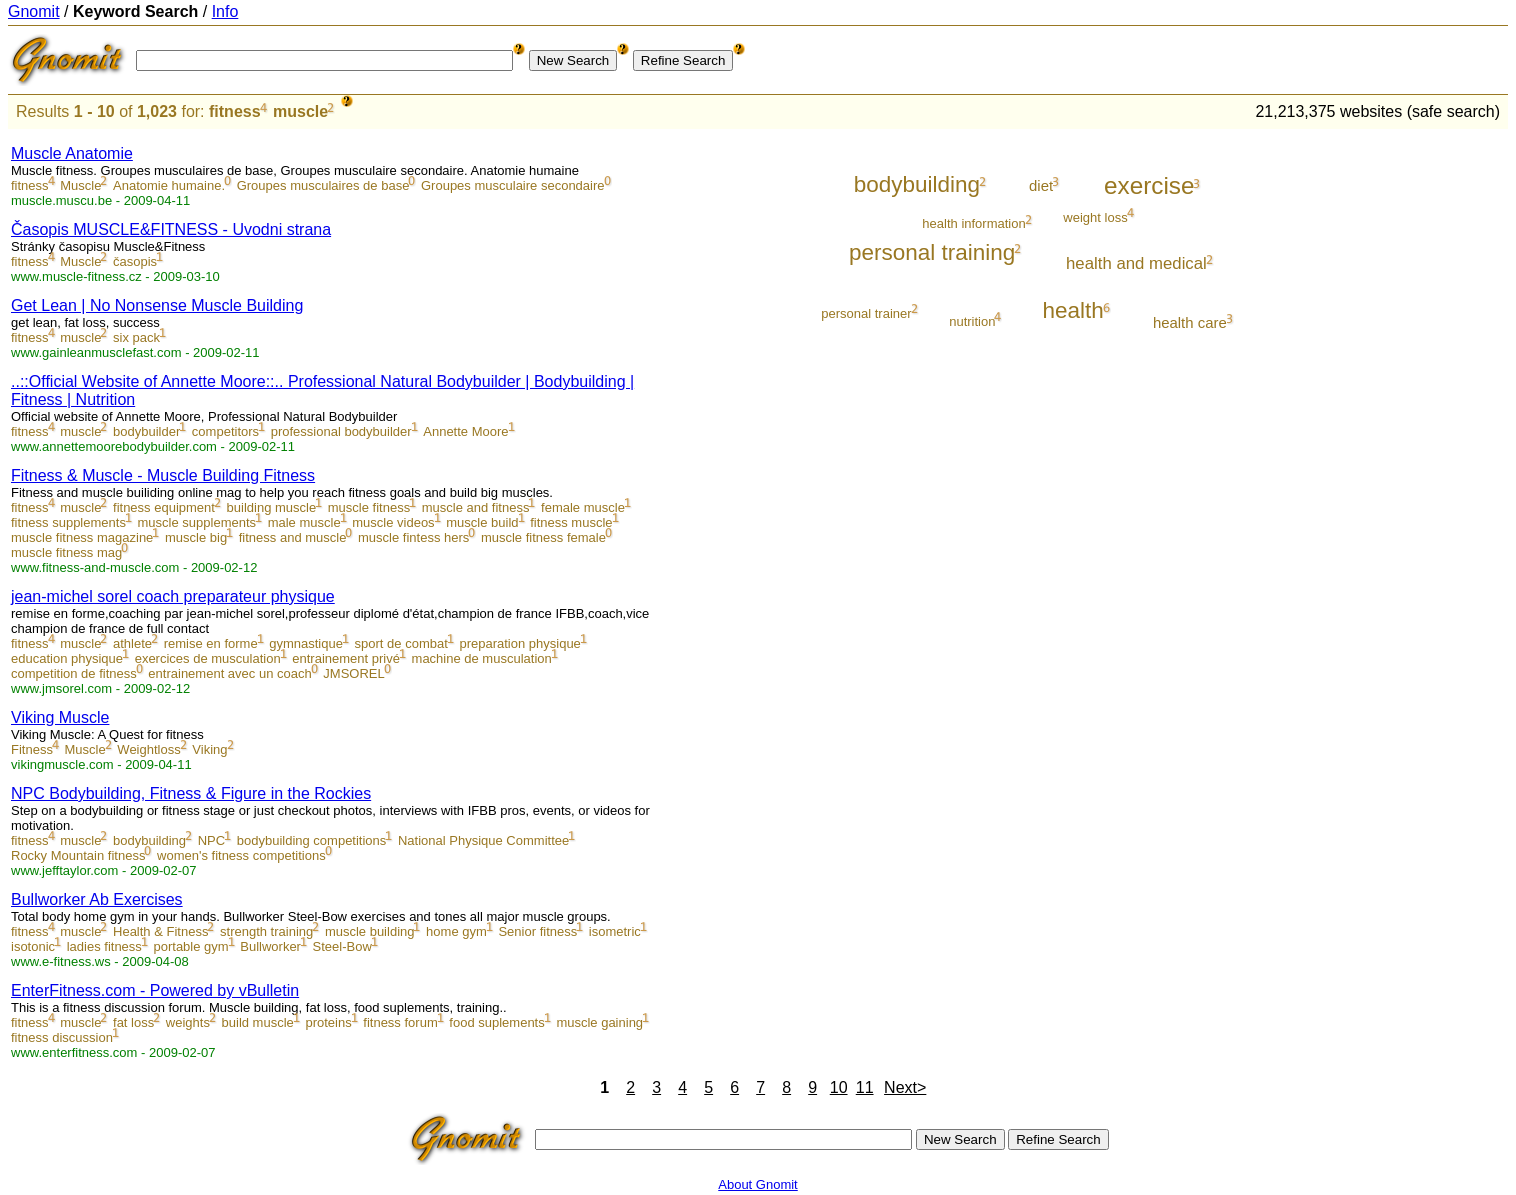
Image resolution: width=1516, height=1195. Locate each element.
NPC (211, 840)
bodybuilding (149, 840)
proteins (328, 1022)
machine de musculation (482, 658)
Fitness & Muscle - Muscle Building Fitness (163, 475)
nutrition (972, 321)
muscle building (370, 931)
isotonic (33, 946)
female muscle (583, 507)
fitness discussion (62, 1037)
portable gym (190, 946)
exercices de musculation (208, 658)
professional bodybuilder (341, 431)
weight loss (1095, 217)
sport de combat (401, 643)
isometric (615, 931)
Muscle (80, 185)
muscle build (482, 522)
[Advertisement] (1425, 432)
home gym (456, 931)
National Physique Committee (483, 840)
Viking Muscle (60, 717)
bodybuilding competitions (312, 840)
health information (973, 223)
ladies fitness (104, 946)
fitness (235, 111)
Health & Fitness (160, 931)
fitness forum (400, 1022)
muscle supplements (197, 522)
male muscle (304, 522)
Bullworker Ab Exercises (97, 899)
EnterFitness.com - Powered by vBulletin (155, 990)
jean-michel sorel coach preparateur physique (173, 596)
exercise (1149, 185)
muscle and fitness (476, 507)
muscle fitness (369, 507)
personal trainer (866, 313)
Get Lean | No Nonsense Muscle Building (157, 305)
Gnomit (34, 11)
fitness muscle (571, 522)
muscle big (196, 537)
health (1073, 310)
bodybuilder (146, 431)
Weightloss (148, 749)
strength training (266, 931)
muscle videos (393, 522)
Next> (905, 1087)
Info (225, 11)
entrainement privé (346, 658)
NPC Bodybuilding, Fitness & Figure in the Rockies (191, 793)
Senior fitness (537, 931)
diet (1041, 185)
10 (839, 1087)
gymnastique (306, 643)
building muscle (272, 507)
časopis (135, 261)
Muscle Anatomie (72, 153)
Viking (209, 749)
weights (188, 1022)
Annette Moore (465, 431)
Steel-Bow (342, 946)
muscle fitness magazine (82, 537)
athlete (132, 643)
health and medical (1136, 263)
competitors (225, 431)
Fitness (32, 749)
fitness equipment (164, 507)
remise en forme (211, 643)
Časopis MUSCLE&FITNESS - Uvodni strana (171, 229)
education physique (67, 658)
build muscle (258, 1022)
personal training (932, 252)
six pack (136, 337)
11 (865, 1087)
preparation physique (519, 643)
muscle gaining (599, 1022)
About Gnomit (758, 1184)
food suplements (496, 1022)
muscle (300, 111)
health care (1190, 322)
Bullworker (270, 946)
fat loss (133, 1022)
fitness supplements (68, 522)
